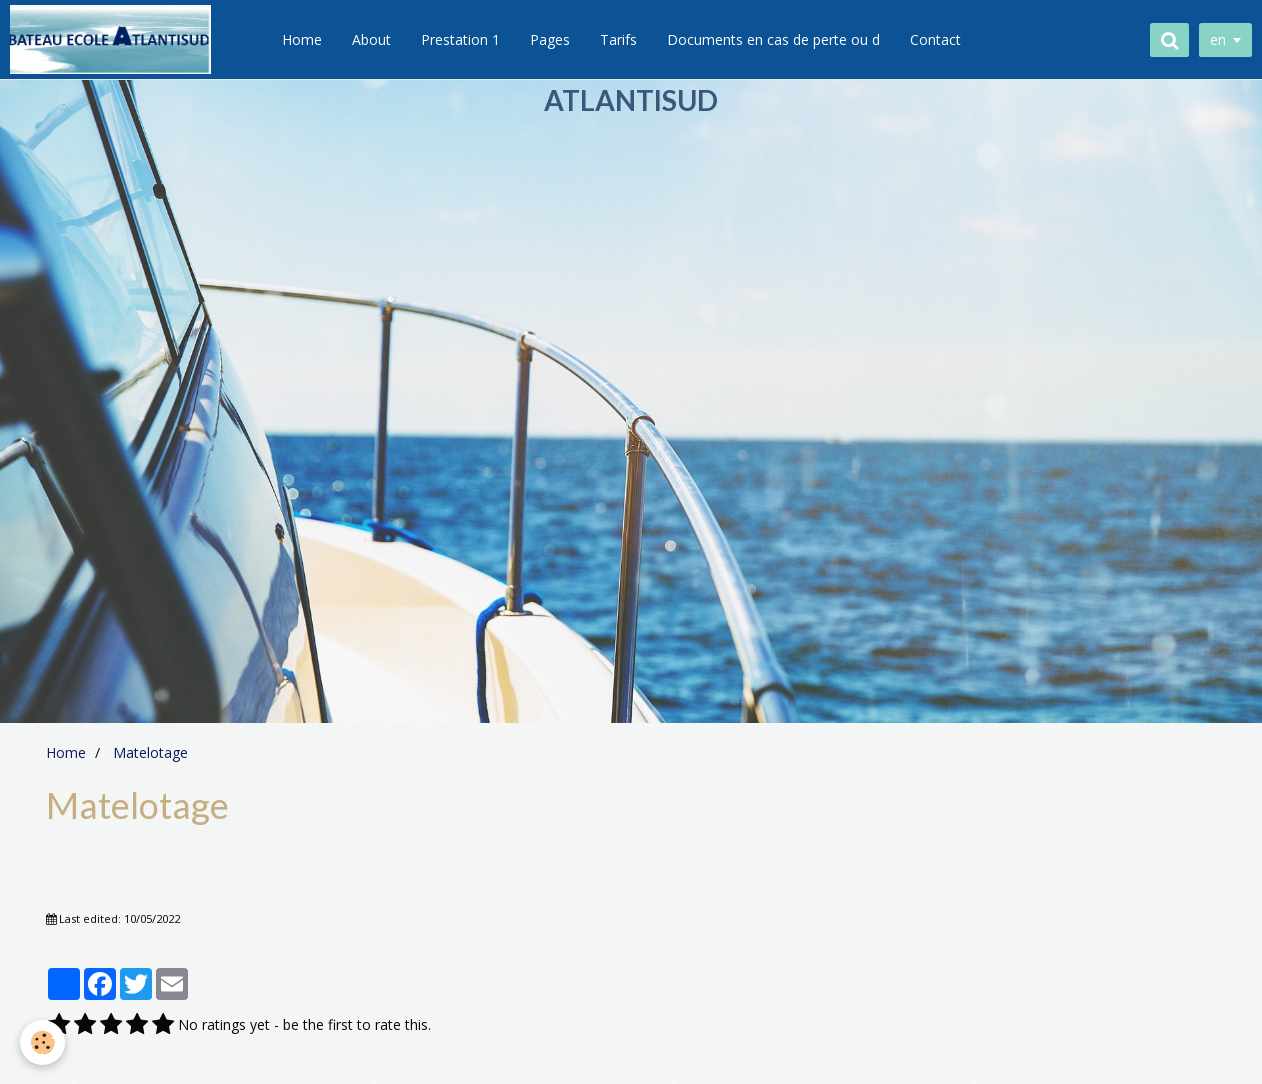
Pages (550, 39)
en (1218, 39)
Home (302, 39)
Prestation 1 (460, 39)
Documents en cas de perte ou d (773, 39)
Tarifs (618, 39)
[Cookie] (42, 1042)
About (371, 39)
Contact (935, 39)
